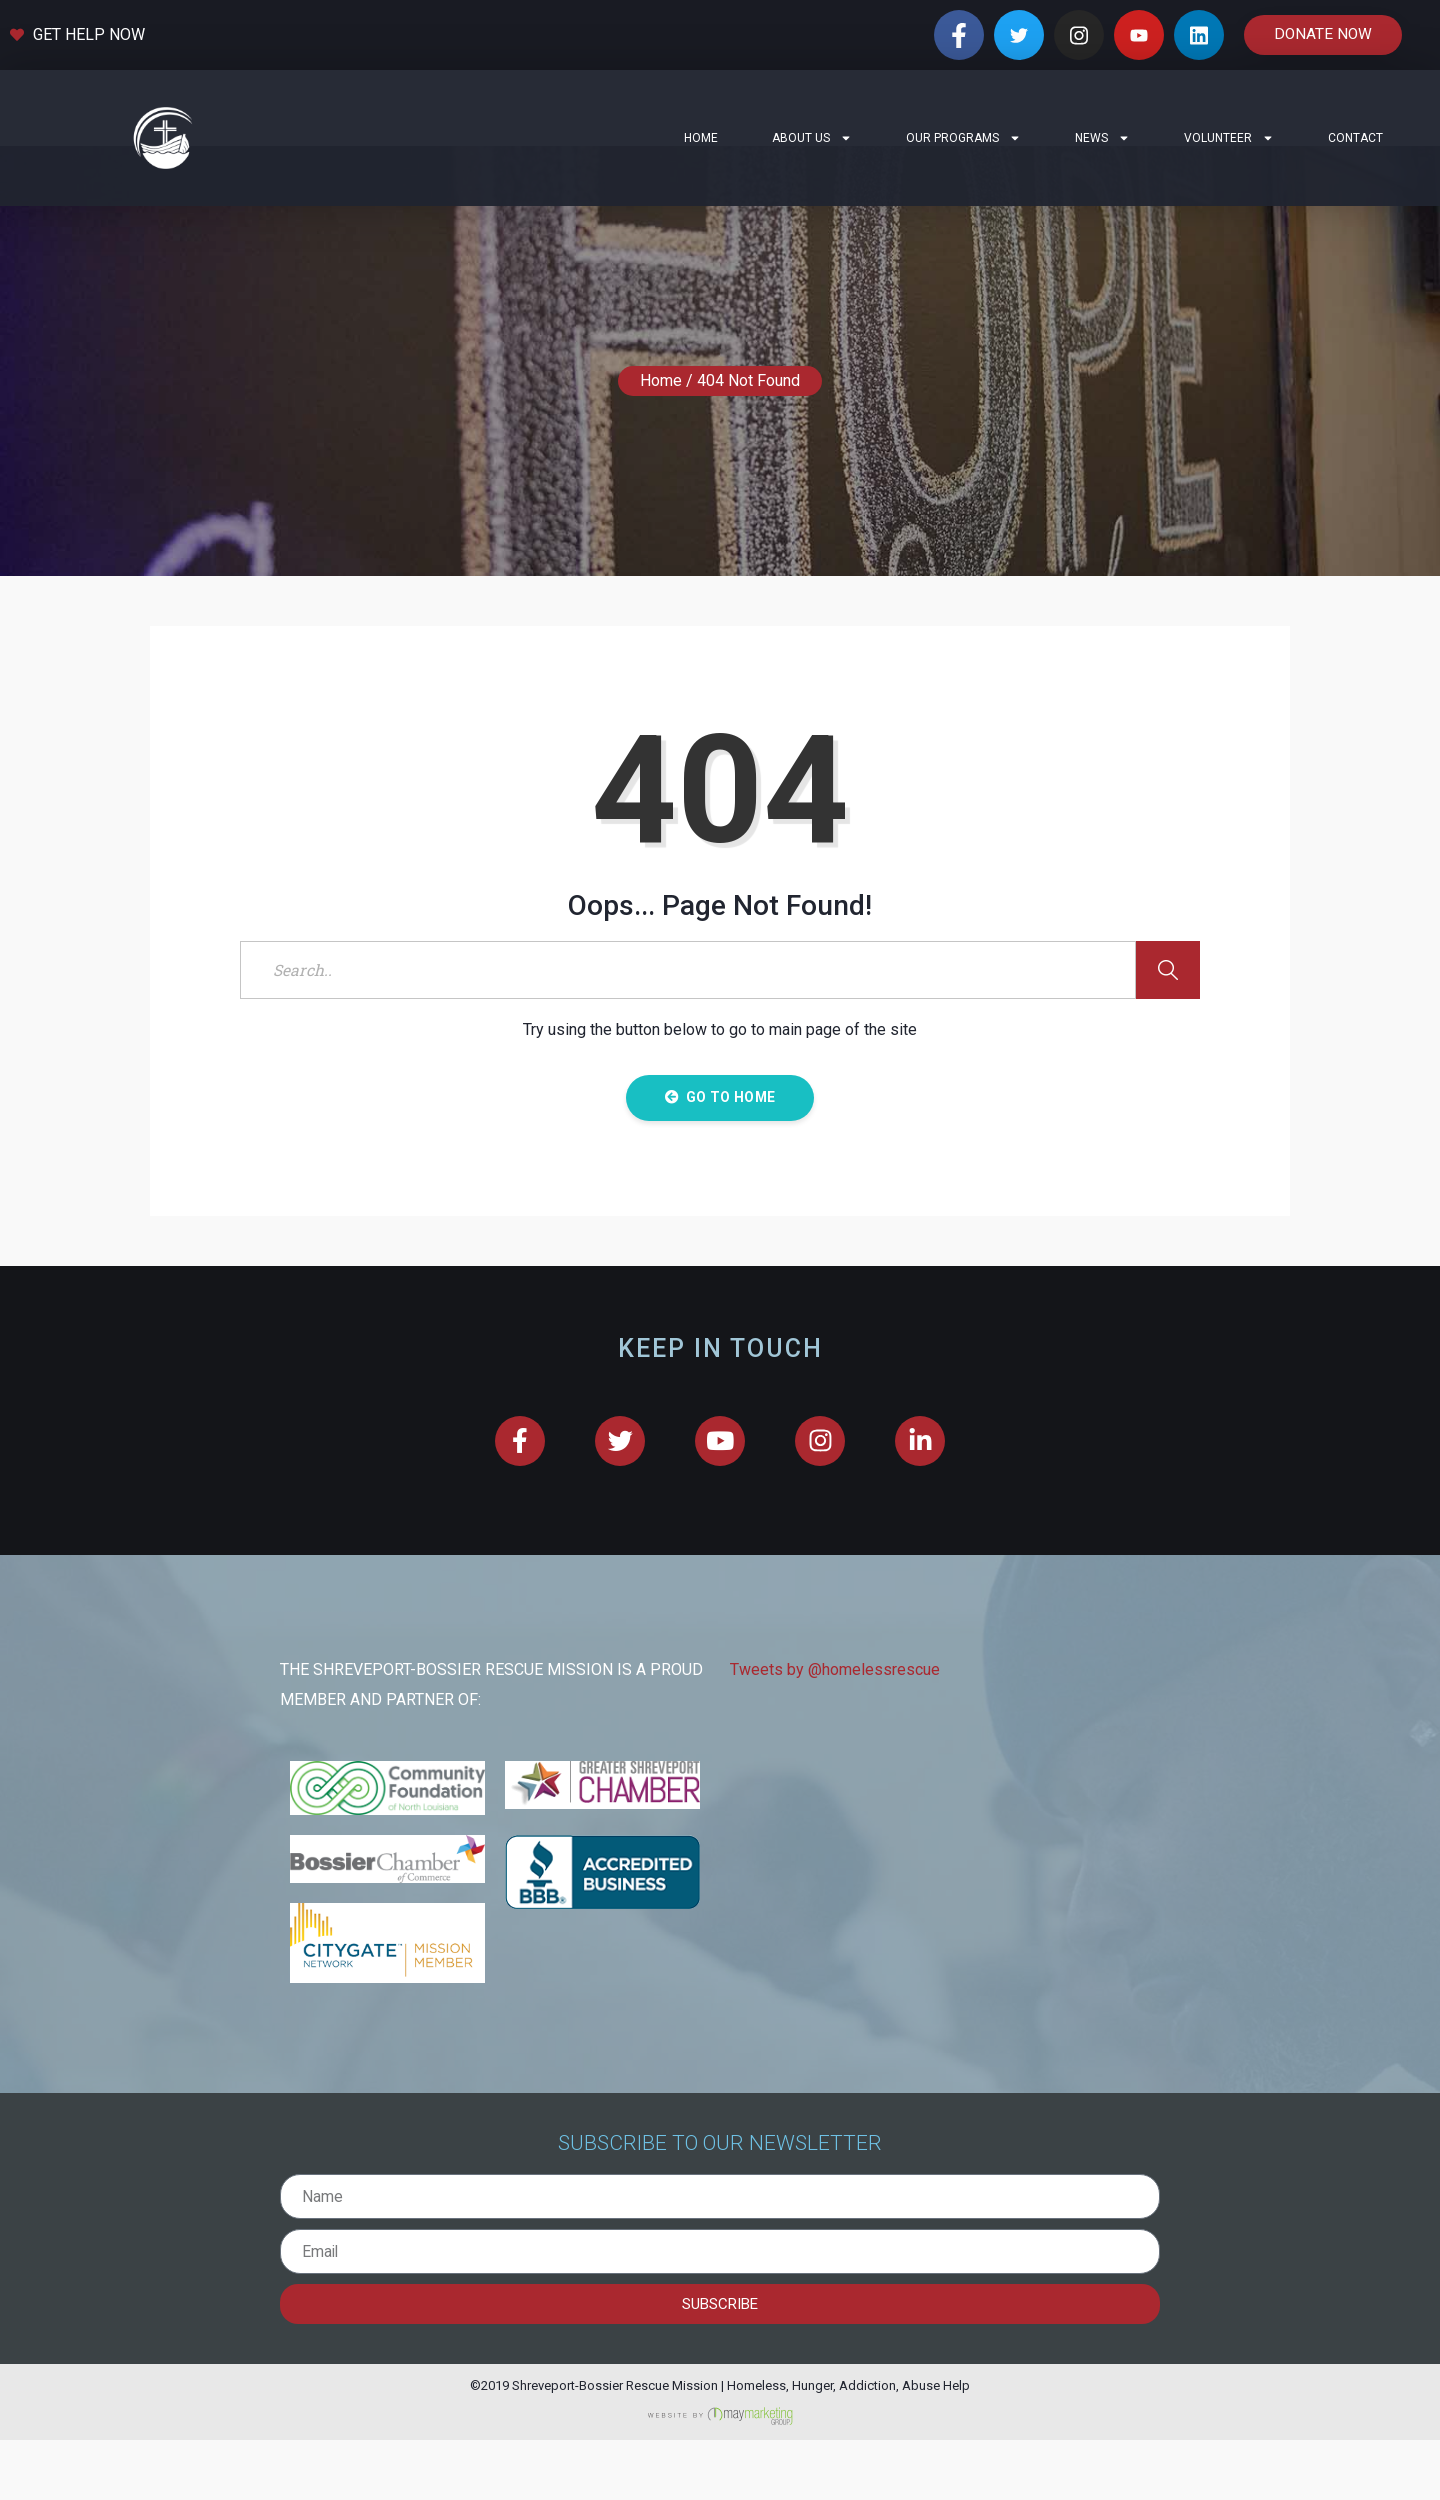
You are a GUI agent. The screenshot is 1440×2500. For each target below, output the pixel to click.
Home (701, 138)
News (1102, 138)
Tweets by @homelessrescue (835, 1730)
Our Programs (963, 138)
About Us (812, 138)
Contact (1355, 138)
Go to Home (720, 1157)
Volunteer (1229, 138)
